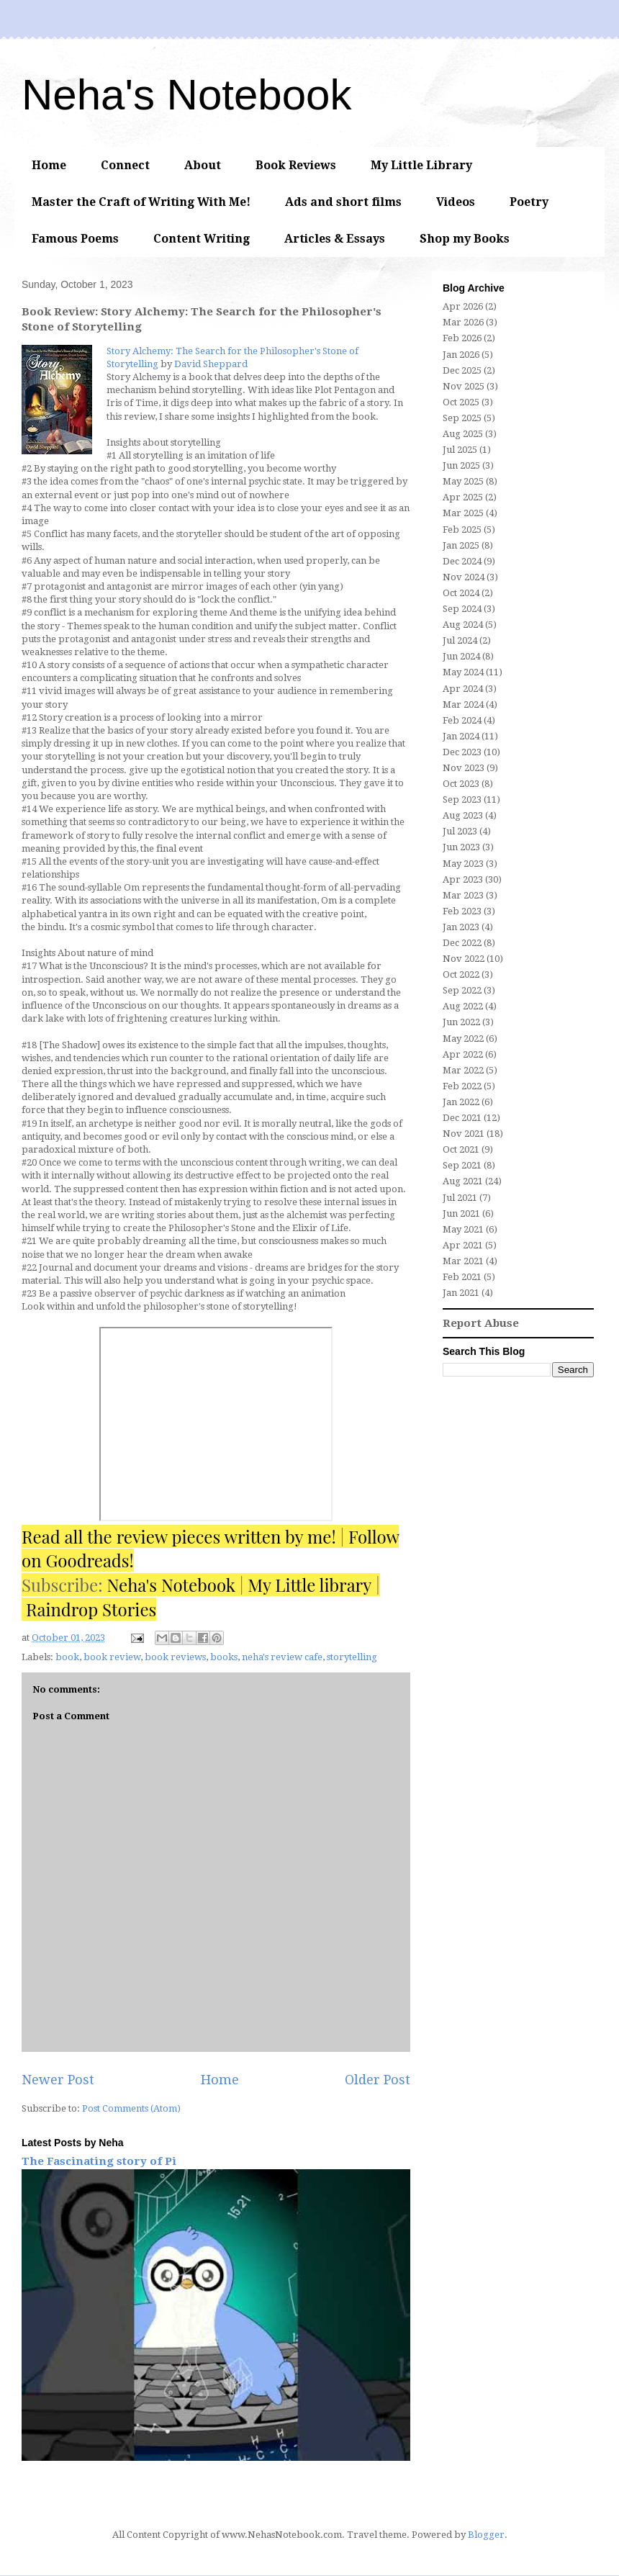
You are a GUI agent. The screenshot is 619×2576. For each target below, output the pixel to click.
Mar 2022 (463, 1070)
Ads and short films (343, 202)
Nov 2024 (463, 577)
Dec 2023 (462, 752)
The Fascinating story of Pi (99, 2161)
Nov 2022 (463, 958)
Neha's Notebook (186, 95)
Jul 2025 (460, 449)
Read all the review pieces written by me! (179, 1536)
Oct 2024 (461, 592)
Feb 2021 (462, 1276)
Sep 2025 (462, 418)
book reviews (175, 1657)
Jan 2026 (461, 354)
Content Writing (201, 239)
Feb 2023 (462, 911)
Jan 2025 (461, 545)
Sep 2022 (462, 990)
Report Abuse (481, 1323)
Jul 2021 (460, 1197)
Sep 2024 (462, 608)
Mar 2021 (463, 1261)
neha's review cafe (282, 1657)
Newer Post (58, 2079)
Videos (455, 202)
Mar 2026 (463, 322)
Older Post (377, 2079)
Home (49, 165)
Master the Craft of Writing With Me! (141, 202)
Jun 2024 (461, 656)
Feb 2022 (462, 1086)
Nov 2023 (463, 767)
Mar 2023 (463, 895)
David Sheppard (211, 364)
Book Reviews (296, 165)
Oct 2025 (461, 402)
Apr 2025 (463, 497)
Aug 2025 (463, 433)
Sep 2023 (462, 799)
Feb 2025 (462, 529)
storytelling (352, 1657)
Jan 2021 (461, 1292)
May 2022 (463, 1038)
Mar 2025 (463, 513)
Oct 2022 (461, 974)
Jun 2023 (461, 847)
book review (111, 1657)
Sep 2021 (462, 1165)
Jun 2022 (461, 1022)
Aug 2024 (463, 624)
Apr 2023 (463, 879)
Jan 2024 (461, 736)
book (67, 1657)
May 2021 (463, 1229)
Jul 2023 (460, 831)
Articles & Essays (334, 239)
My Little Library (421, 165)
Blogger (486, 2534)
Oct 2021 (461, 1149)
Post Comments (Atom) (131, 2108)
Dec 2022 (462, 942)
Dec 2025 (462, 370)
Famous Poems (75, 239)
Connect (125, 165)
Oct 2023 (461, 783)
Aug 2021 (463, 1181)
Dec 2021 (462, 1117)
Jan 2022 (461, 1101)
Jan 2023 (461, 927)
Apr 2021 (463, 1245)
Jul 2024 (460, 640)
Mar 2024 (463, 704)
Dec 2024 (462, 561)
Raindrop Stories (91, 1609)
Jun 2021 (461, 1213)
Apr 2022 (463, 1054)
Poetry (529, 202)
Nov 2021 (463, 1133)
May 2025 (463, 481)
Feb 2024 (462, 720)
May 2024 (463, 672)
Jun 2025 (461, 465)
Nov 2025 (463, 386)
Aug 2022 (463, 1006)
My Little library (309, 1584)
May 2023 (463, 863)
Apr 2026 (463, 306)
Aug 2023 (463, 815)
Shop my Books (465, 239)
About (202, 165)
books (224, 1657)
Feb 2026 (462, 338)
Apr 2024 (463, 688)
